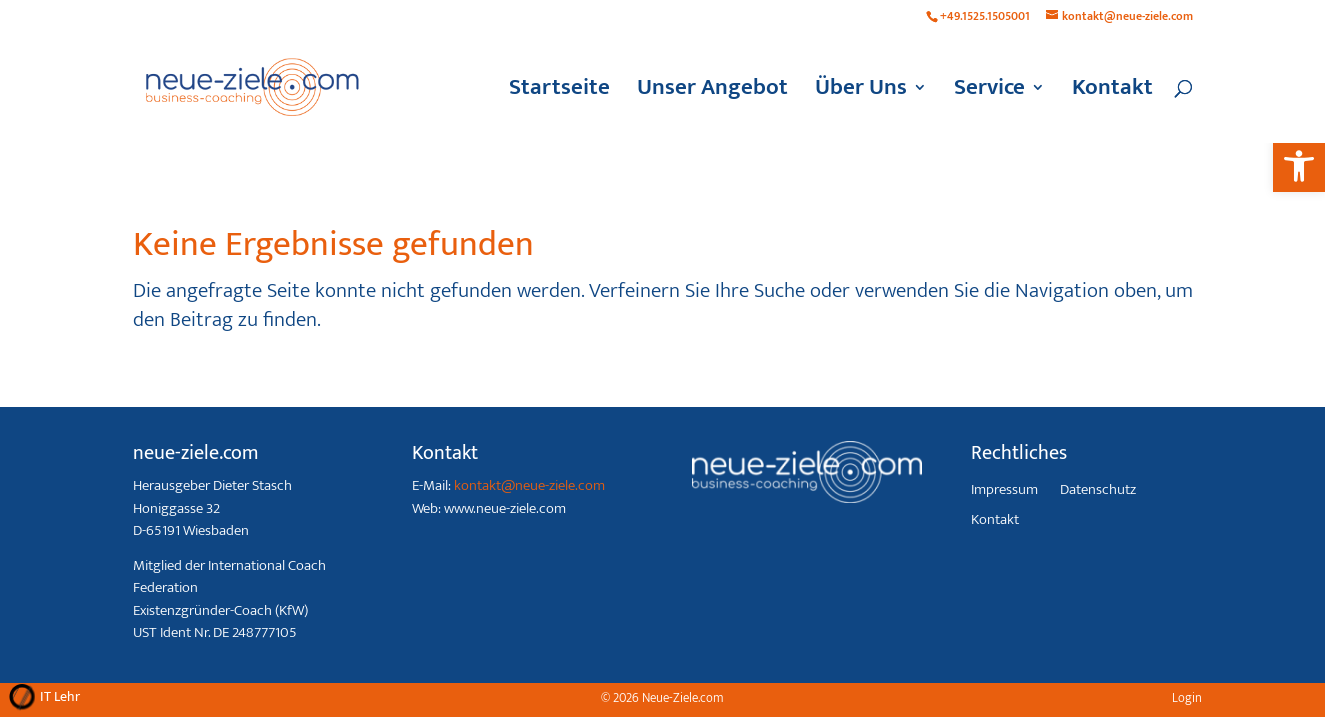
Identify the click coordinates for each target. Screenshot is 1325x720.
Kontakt (1112, 93)
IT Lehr (60, 696)
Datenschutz (1098, 492)
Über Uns (861, 93)
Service (989, 93)
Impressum (1004, 492)
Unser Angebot (712, 93)
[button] (1299, 166)
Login (1187, 698)
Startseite (559, 93)
